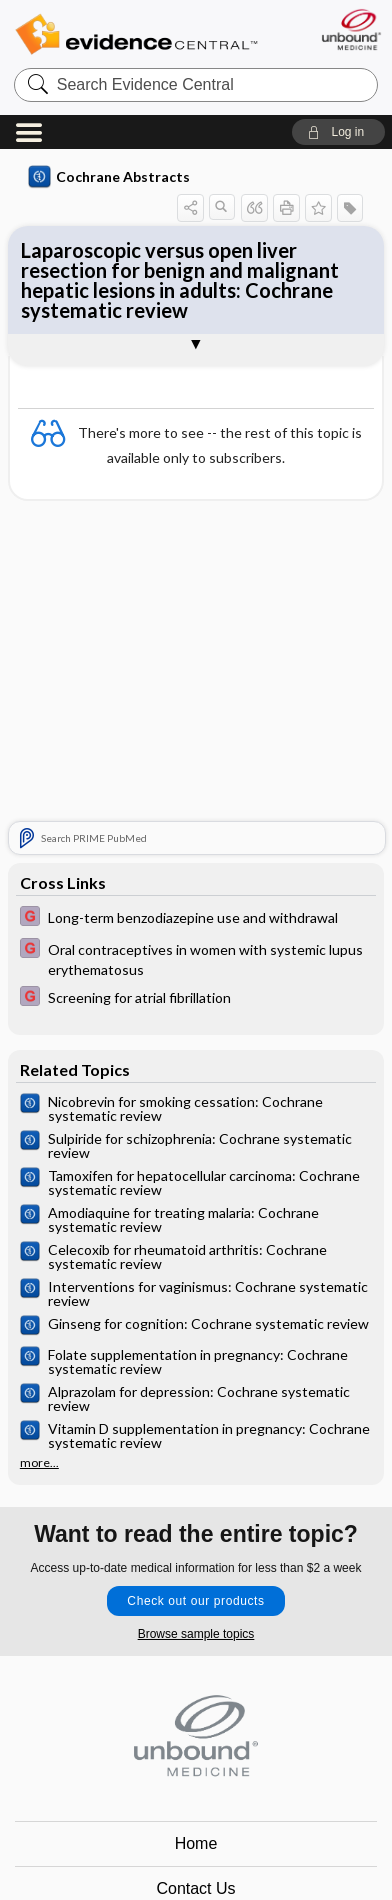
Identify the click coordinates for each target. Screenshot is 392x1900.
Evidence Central (136, 34)
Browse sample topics (196, 1634)
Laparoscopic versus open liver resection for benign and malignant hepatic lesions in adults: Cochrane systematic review (180, 280)
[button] (338, 132)
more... (39, 1463)
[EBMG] (196, 918)
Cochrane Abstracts (109, 177)
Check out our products (195, 1601)
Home (196, 1843)
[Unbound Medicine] (350, 29)
